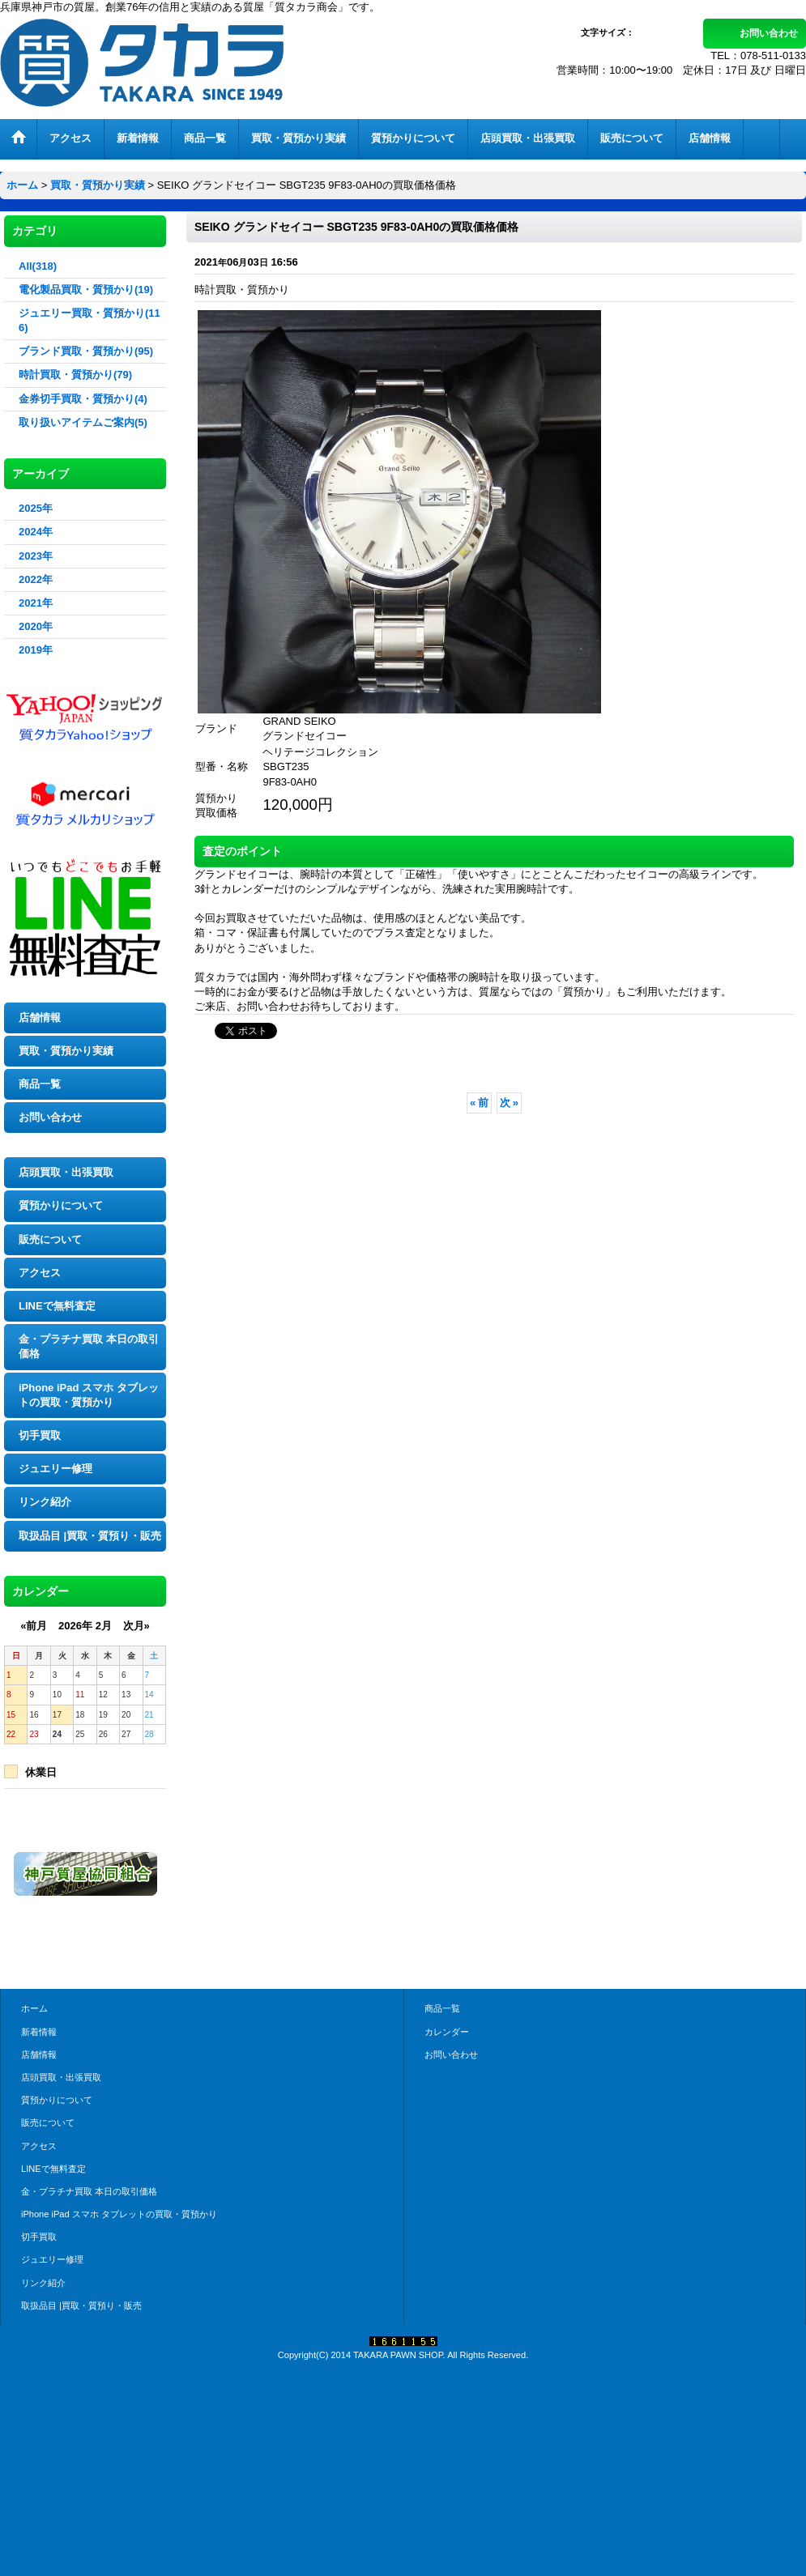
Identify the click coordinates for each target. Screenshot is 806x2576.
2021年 (36, 603)
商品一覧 (40, 1084)
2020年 (36, 626)
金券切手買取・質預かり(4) (83, 399)
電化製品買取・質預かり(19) (86, 289)
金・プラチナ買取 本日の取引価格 (89, 1346)
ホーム (34, 2008)
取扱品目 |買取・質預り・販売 (90, 1536)
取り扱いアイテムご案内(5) (83, 422)
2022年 (36, 579)
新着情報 (39, 2032)
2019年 (36, 650)
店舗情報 (40, 1017)
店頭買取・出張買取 (66, 1172)
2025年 (36, 508)
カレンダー (446, 2032)
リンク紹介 (45, 1502)
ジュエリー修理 (55, 1469)
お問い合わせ (769, 33)
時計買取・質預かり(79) (75, 374)
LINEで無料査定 (57, 1306)
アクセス (40, 1273)
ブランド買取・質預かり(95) (86, 351)
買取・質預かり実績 (66, 1051)
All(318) (38, 266)
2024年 (36, 532)
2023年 (36, 556)
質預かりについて (61, 1205)
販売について (50, 1239)
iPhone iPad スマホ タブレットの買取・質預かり (89, 1395)
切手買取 (40, 1435)
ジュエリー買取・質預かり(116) (89, 320)
